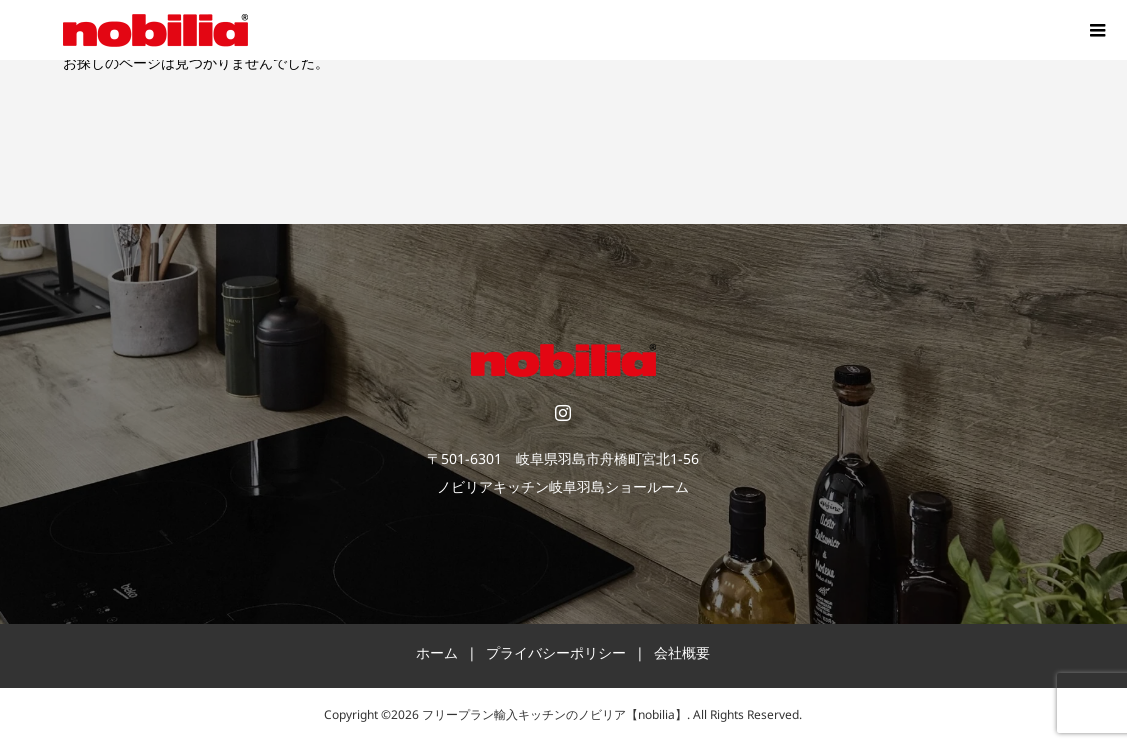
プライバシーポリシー (556, 656)
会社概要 (682, 656)
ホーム (437, 656)
